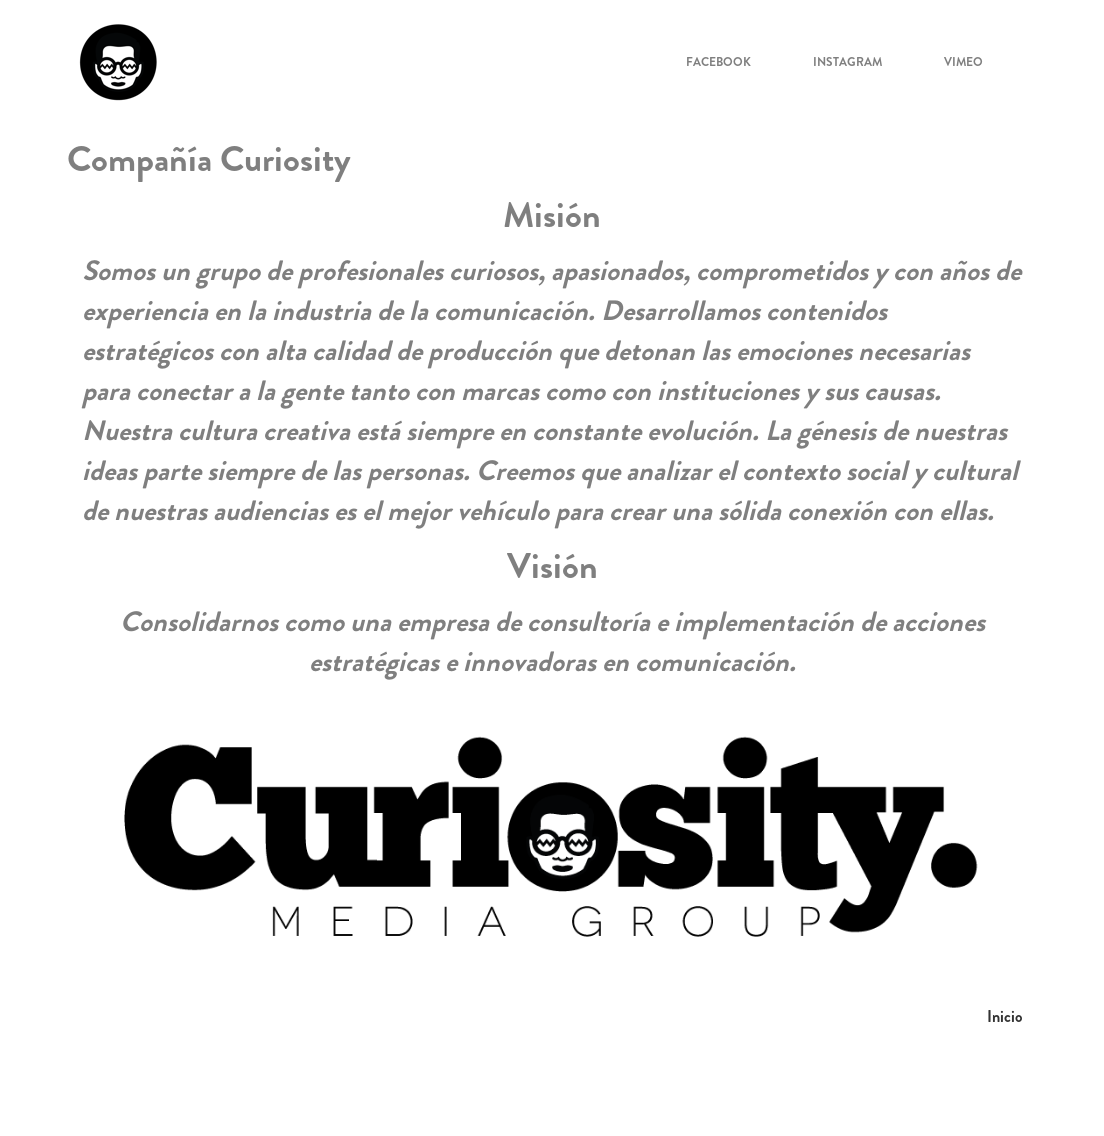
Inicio (1004, 1016)
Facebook (718, 62)
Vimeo (963, 62)
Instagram (847, 62)
